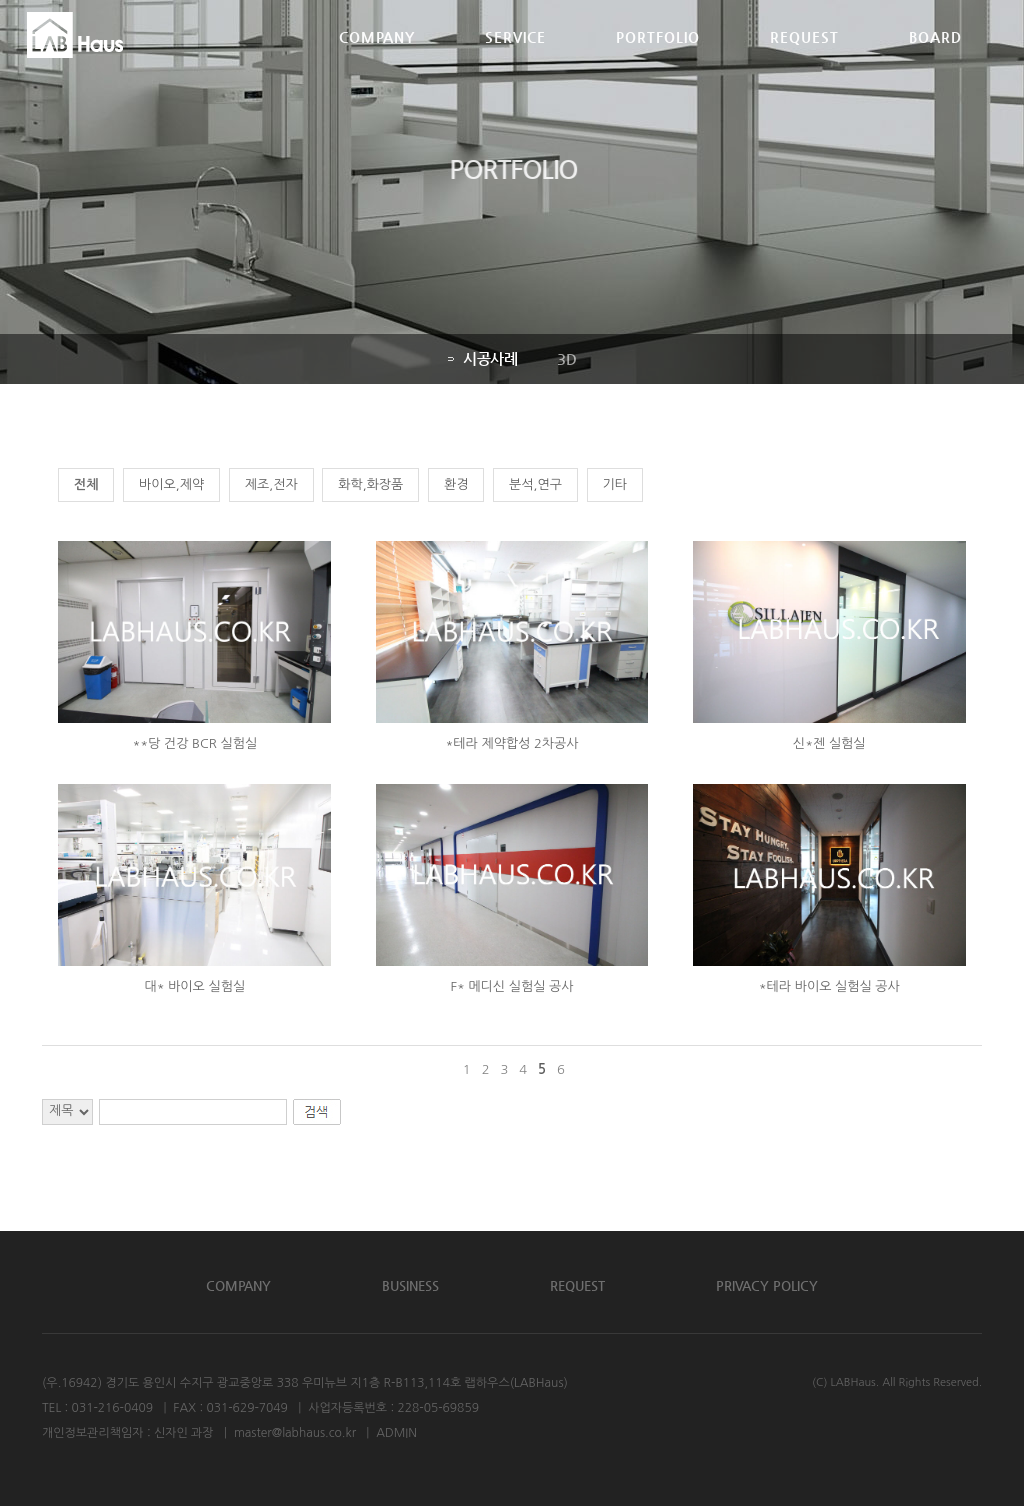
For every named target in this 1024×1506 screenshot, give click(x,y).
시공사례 (481, 358)
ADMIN (396, 1433)
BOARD (935, 63)
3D (565, 358)
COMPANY (377, 63)
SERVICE (515, 63)
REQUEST (804, 63)
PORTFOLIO (658, 63)
